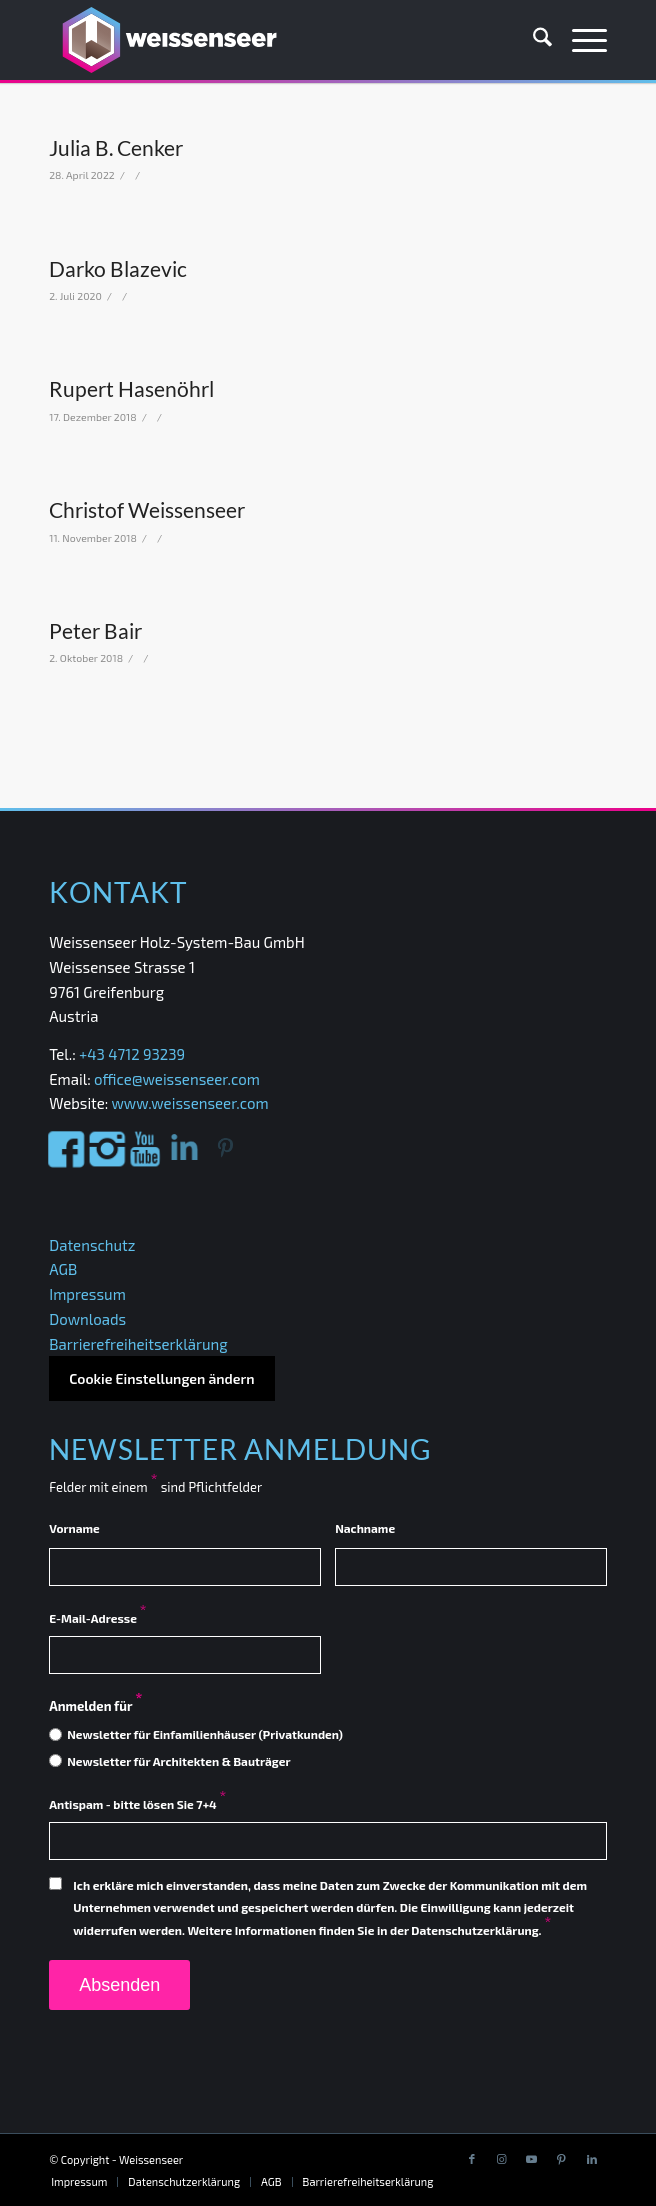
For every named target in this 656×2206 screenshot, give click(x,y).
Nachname (365, 1528)
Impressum (87, 1294)
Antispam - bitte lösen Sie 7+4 (137, 1804)
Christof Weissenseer (147, 509)
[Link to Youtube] (532, 2159)
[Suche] (532, 40)
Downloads (87, 1319)
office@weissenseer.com (177, 1079)
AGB (63, 1269)
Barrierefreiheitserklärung (138, 1344)
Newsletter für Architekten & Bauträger (178, 1761)
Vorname (74, 1528)
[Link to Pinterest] (562, 2159)
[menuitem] (532, 40)
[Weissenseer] (272, 40)
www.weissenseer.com (189, 1103)
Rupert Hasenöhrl (131, 388)
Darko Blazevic (118, 268)
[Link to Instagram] (502, 2159)
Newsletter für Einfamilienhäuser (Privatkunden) (205, 1734)
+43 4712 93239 (133, 1054)
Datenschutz (92, 1245)
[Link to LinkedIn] (592, 2159)
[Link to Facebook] (472, 2159)
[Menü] (579, 40)
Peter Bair (95, 630)
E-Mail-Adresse (97, 1618)
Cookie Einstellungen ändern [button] (161, 1378)
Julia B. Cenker (116, 147)
